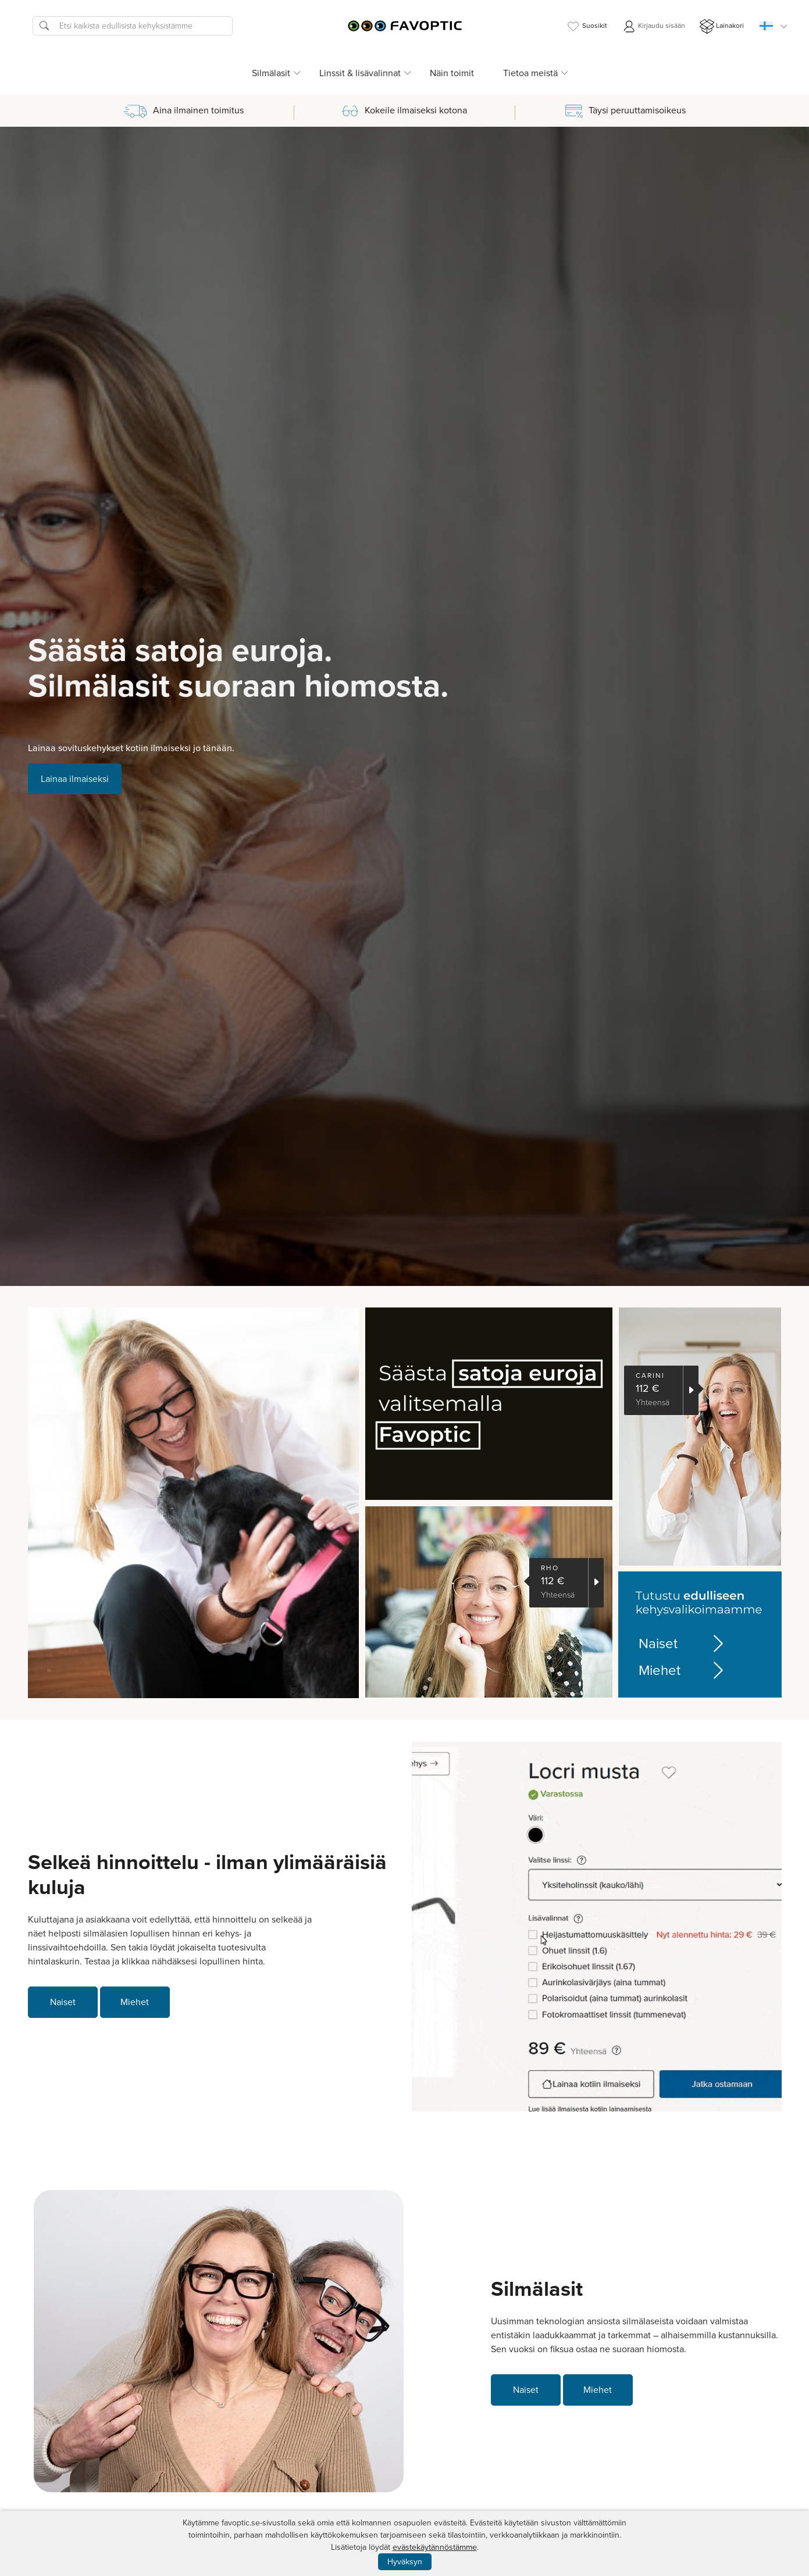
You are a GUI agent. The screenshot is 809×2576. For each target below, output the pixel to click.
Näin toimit (452, 73)
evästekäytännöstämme (435, 2547)
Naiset (683, 1643)
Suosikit (586, 26)
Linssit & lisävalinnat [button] (360, 73)
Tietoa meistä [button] (530, 73)
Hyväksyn (404, 2562)
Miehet (683, 1670)
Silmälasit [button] (271, 73)
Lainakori (722, 26)
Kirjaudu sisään (653, 26)
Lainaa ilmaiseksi (75, 778)
